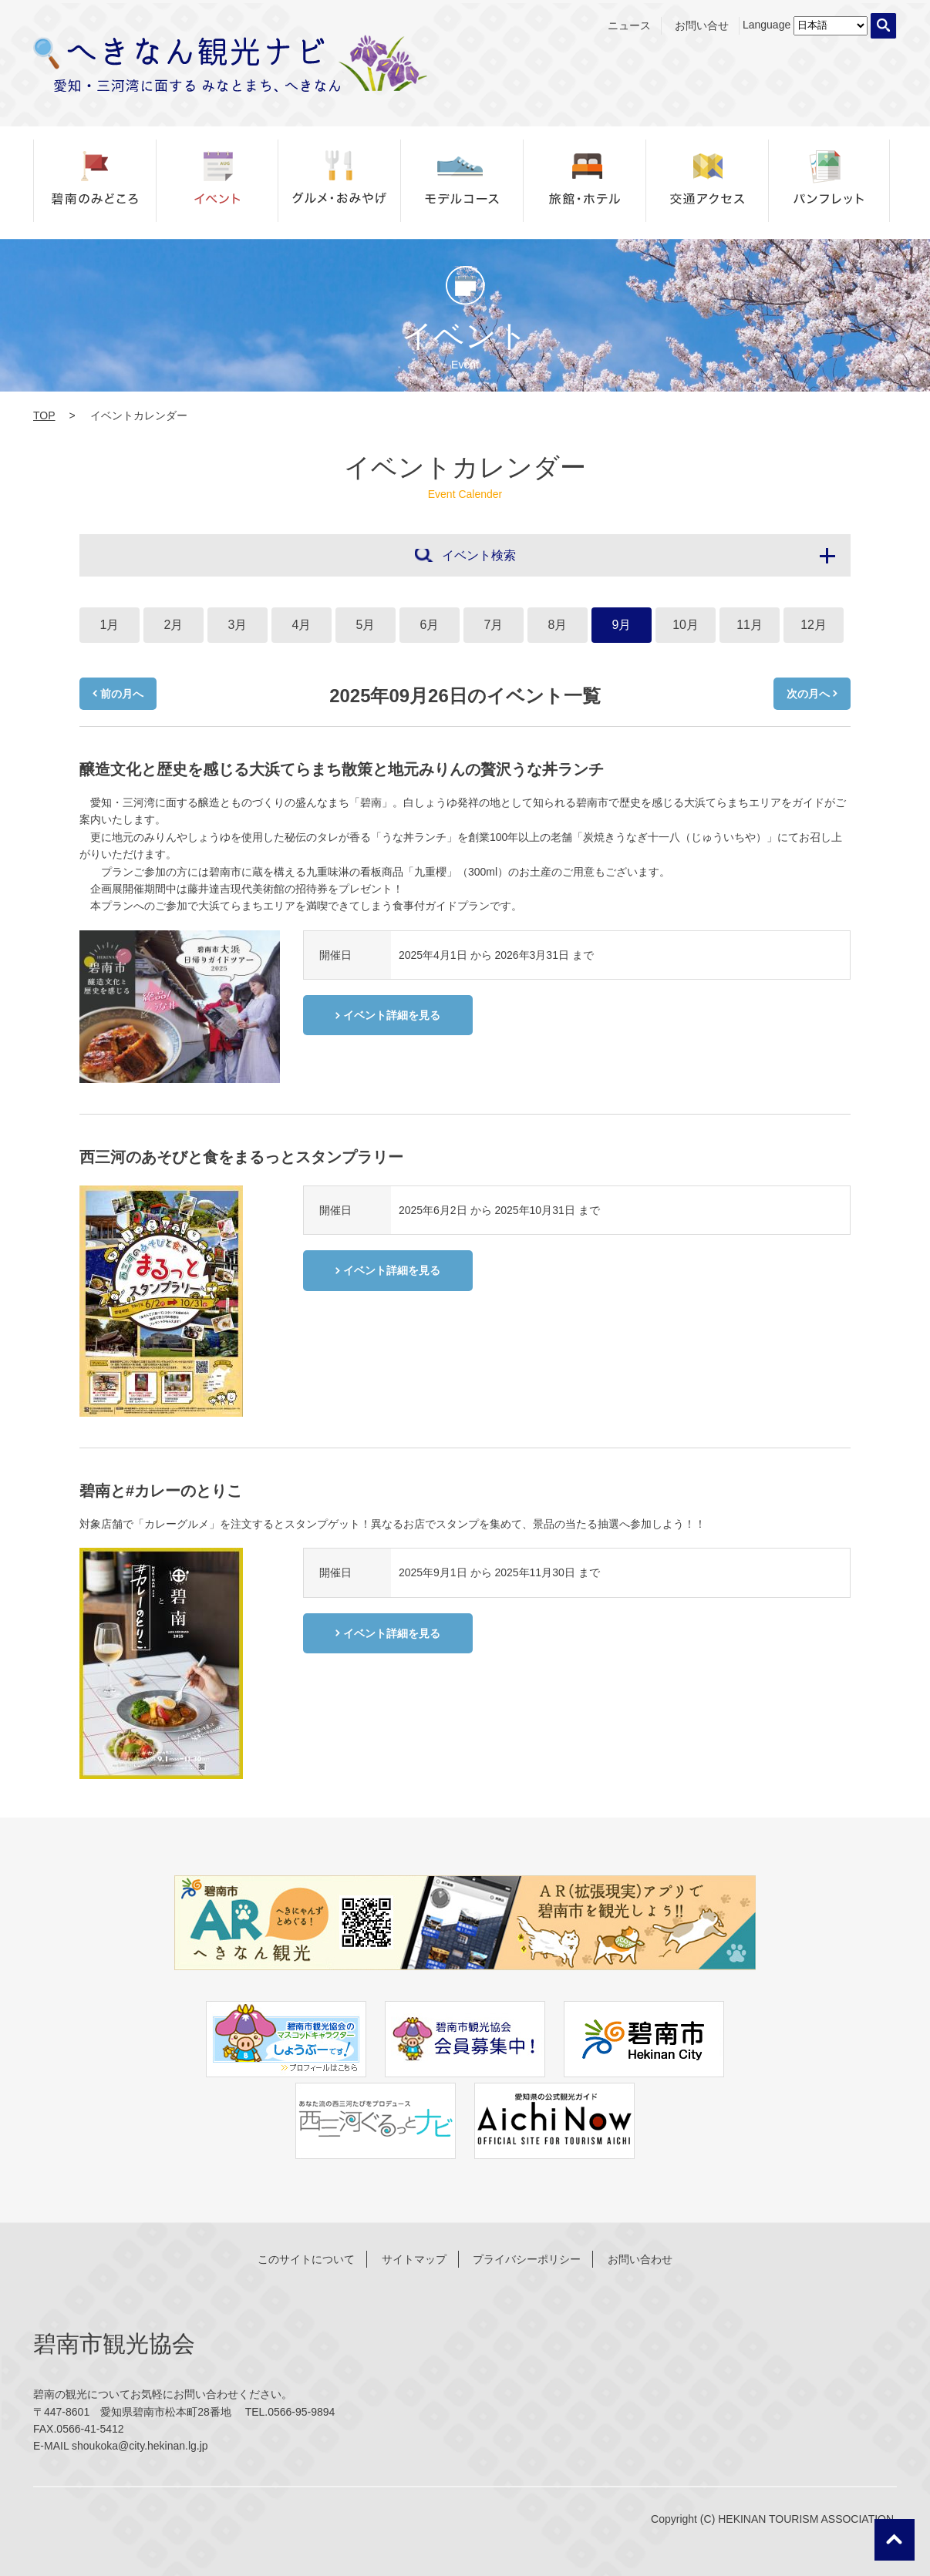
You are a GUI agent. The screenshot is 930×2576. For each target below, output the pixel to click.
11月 (749, 624)
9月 (622, 624)
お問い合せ (702, 25)
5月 (366, 624)
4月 (302, 624)
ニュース (629, 25)
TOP (44, 415)
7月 (494, 624)
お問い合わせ (640, 2259)
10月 (685, 624)
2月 (174, 624)
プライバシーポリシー (527, 2259)
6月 (430, 624)
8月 (558, 624)
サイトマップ (414, 2259)
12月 (813, 624)
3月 (238, 624)
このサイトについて (306, 2259)
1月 (110, 624)
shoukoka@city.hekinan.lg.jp (140, 2446)
